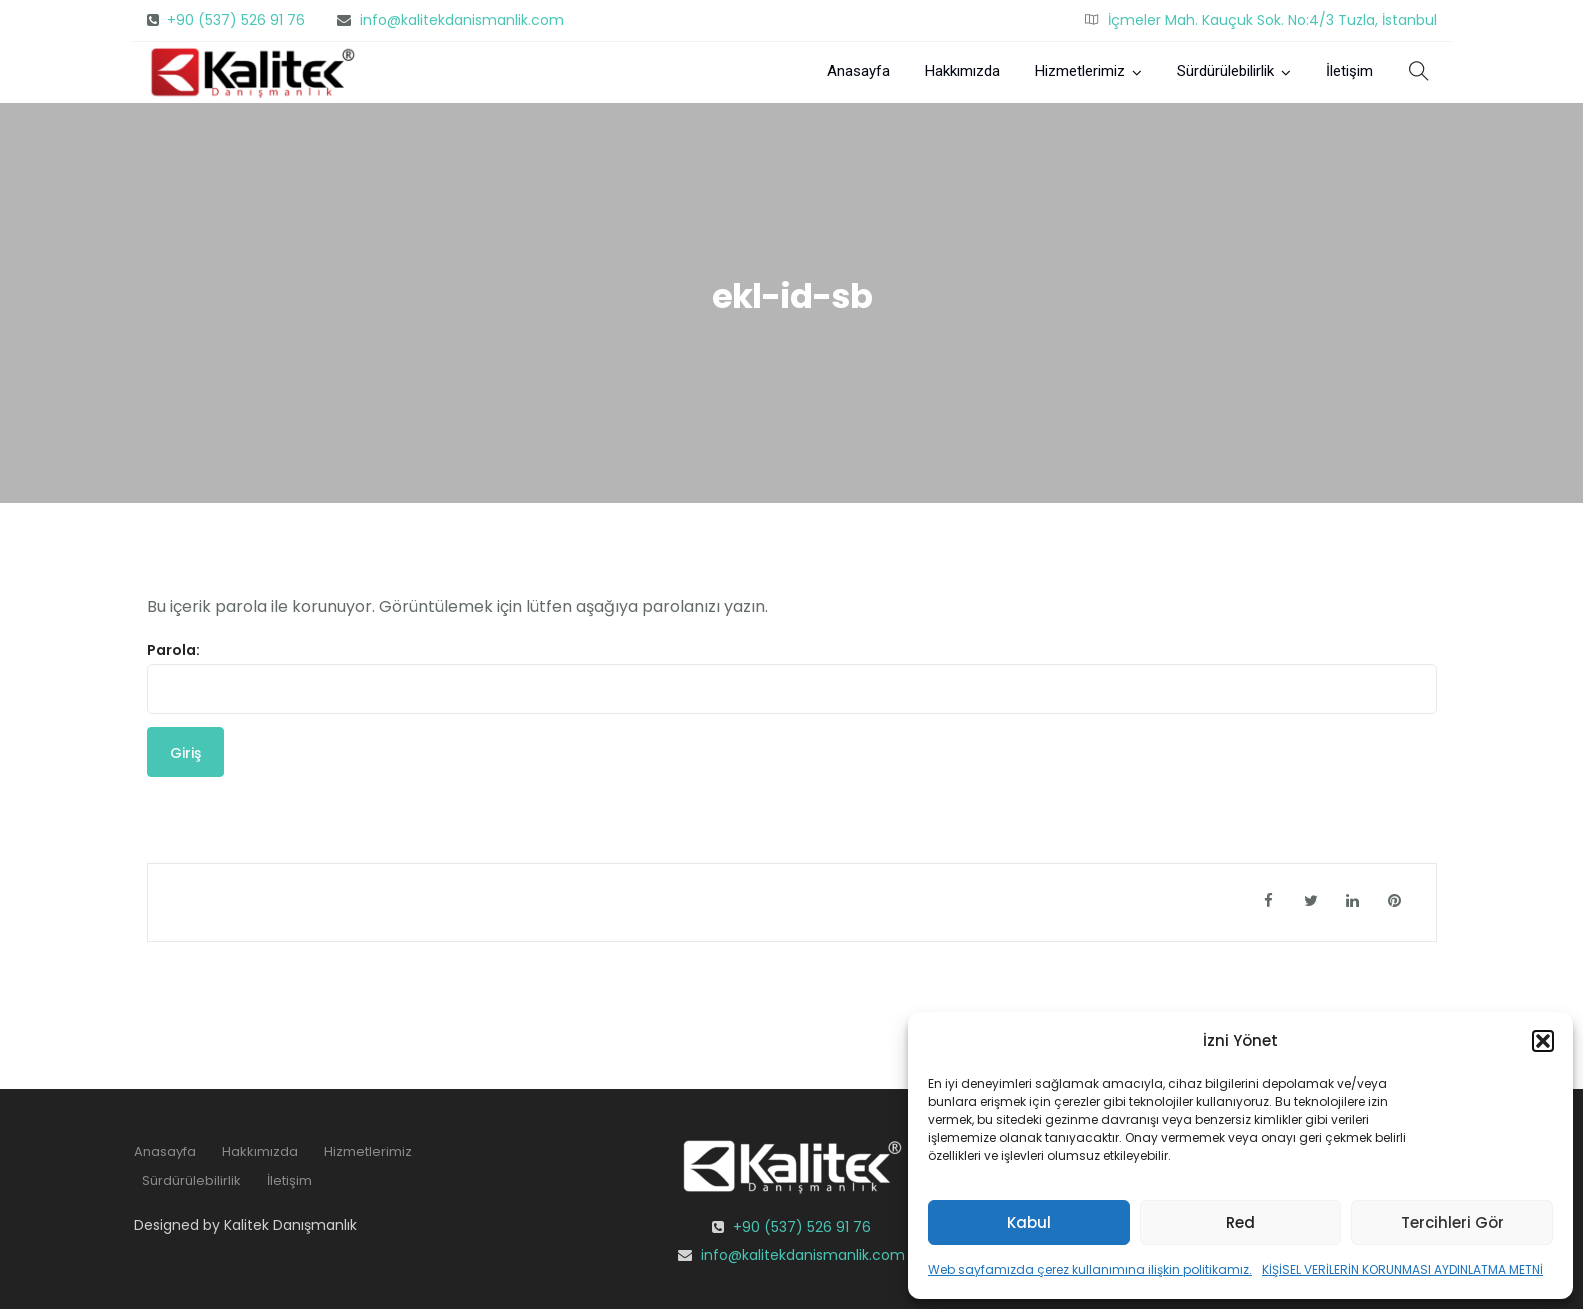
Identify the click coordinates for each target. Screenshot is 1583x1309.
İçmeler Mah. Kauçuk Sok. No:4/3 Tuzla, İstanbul (1272, 20)
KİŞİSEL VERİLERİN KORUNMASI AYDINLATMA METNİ (1402, 1269)
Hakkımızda (962, 71)
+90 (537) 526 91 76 (236, 20)
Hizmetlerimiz (1080, 71)
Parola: (792, 677)
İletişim (1349, 71)
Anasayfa (858, 71)
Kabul (1029, 1222)
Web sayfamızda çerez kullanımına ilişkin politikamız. (1090, 1269)
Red (1240, 1222)
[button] (1543, 1041)
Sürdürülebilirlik (1225, 71)
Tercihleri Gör (1452, 1222)
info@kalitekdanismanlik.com (462, 20)
